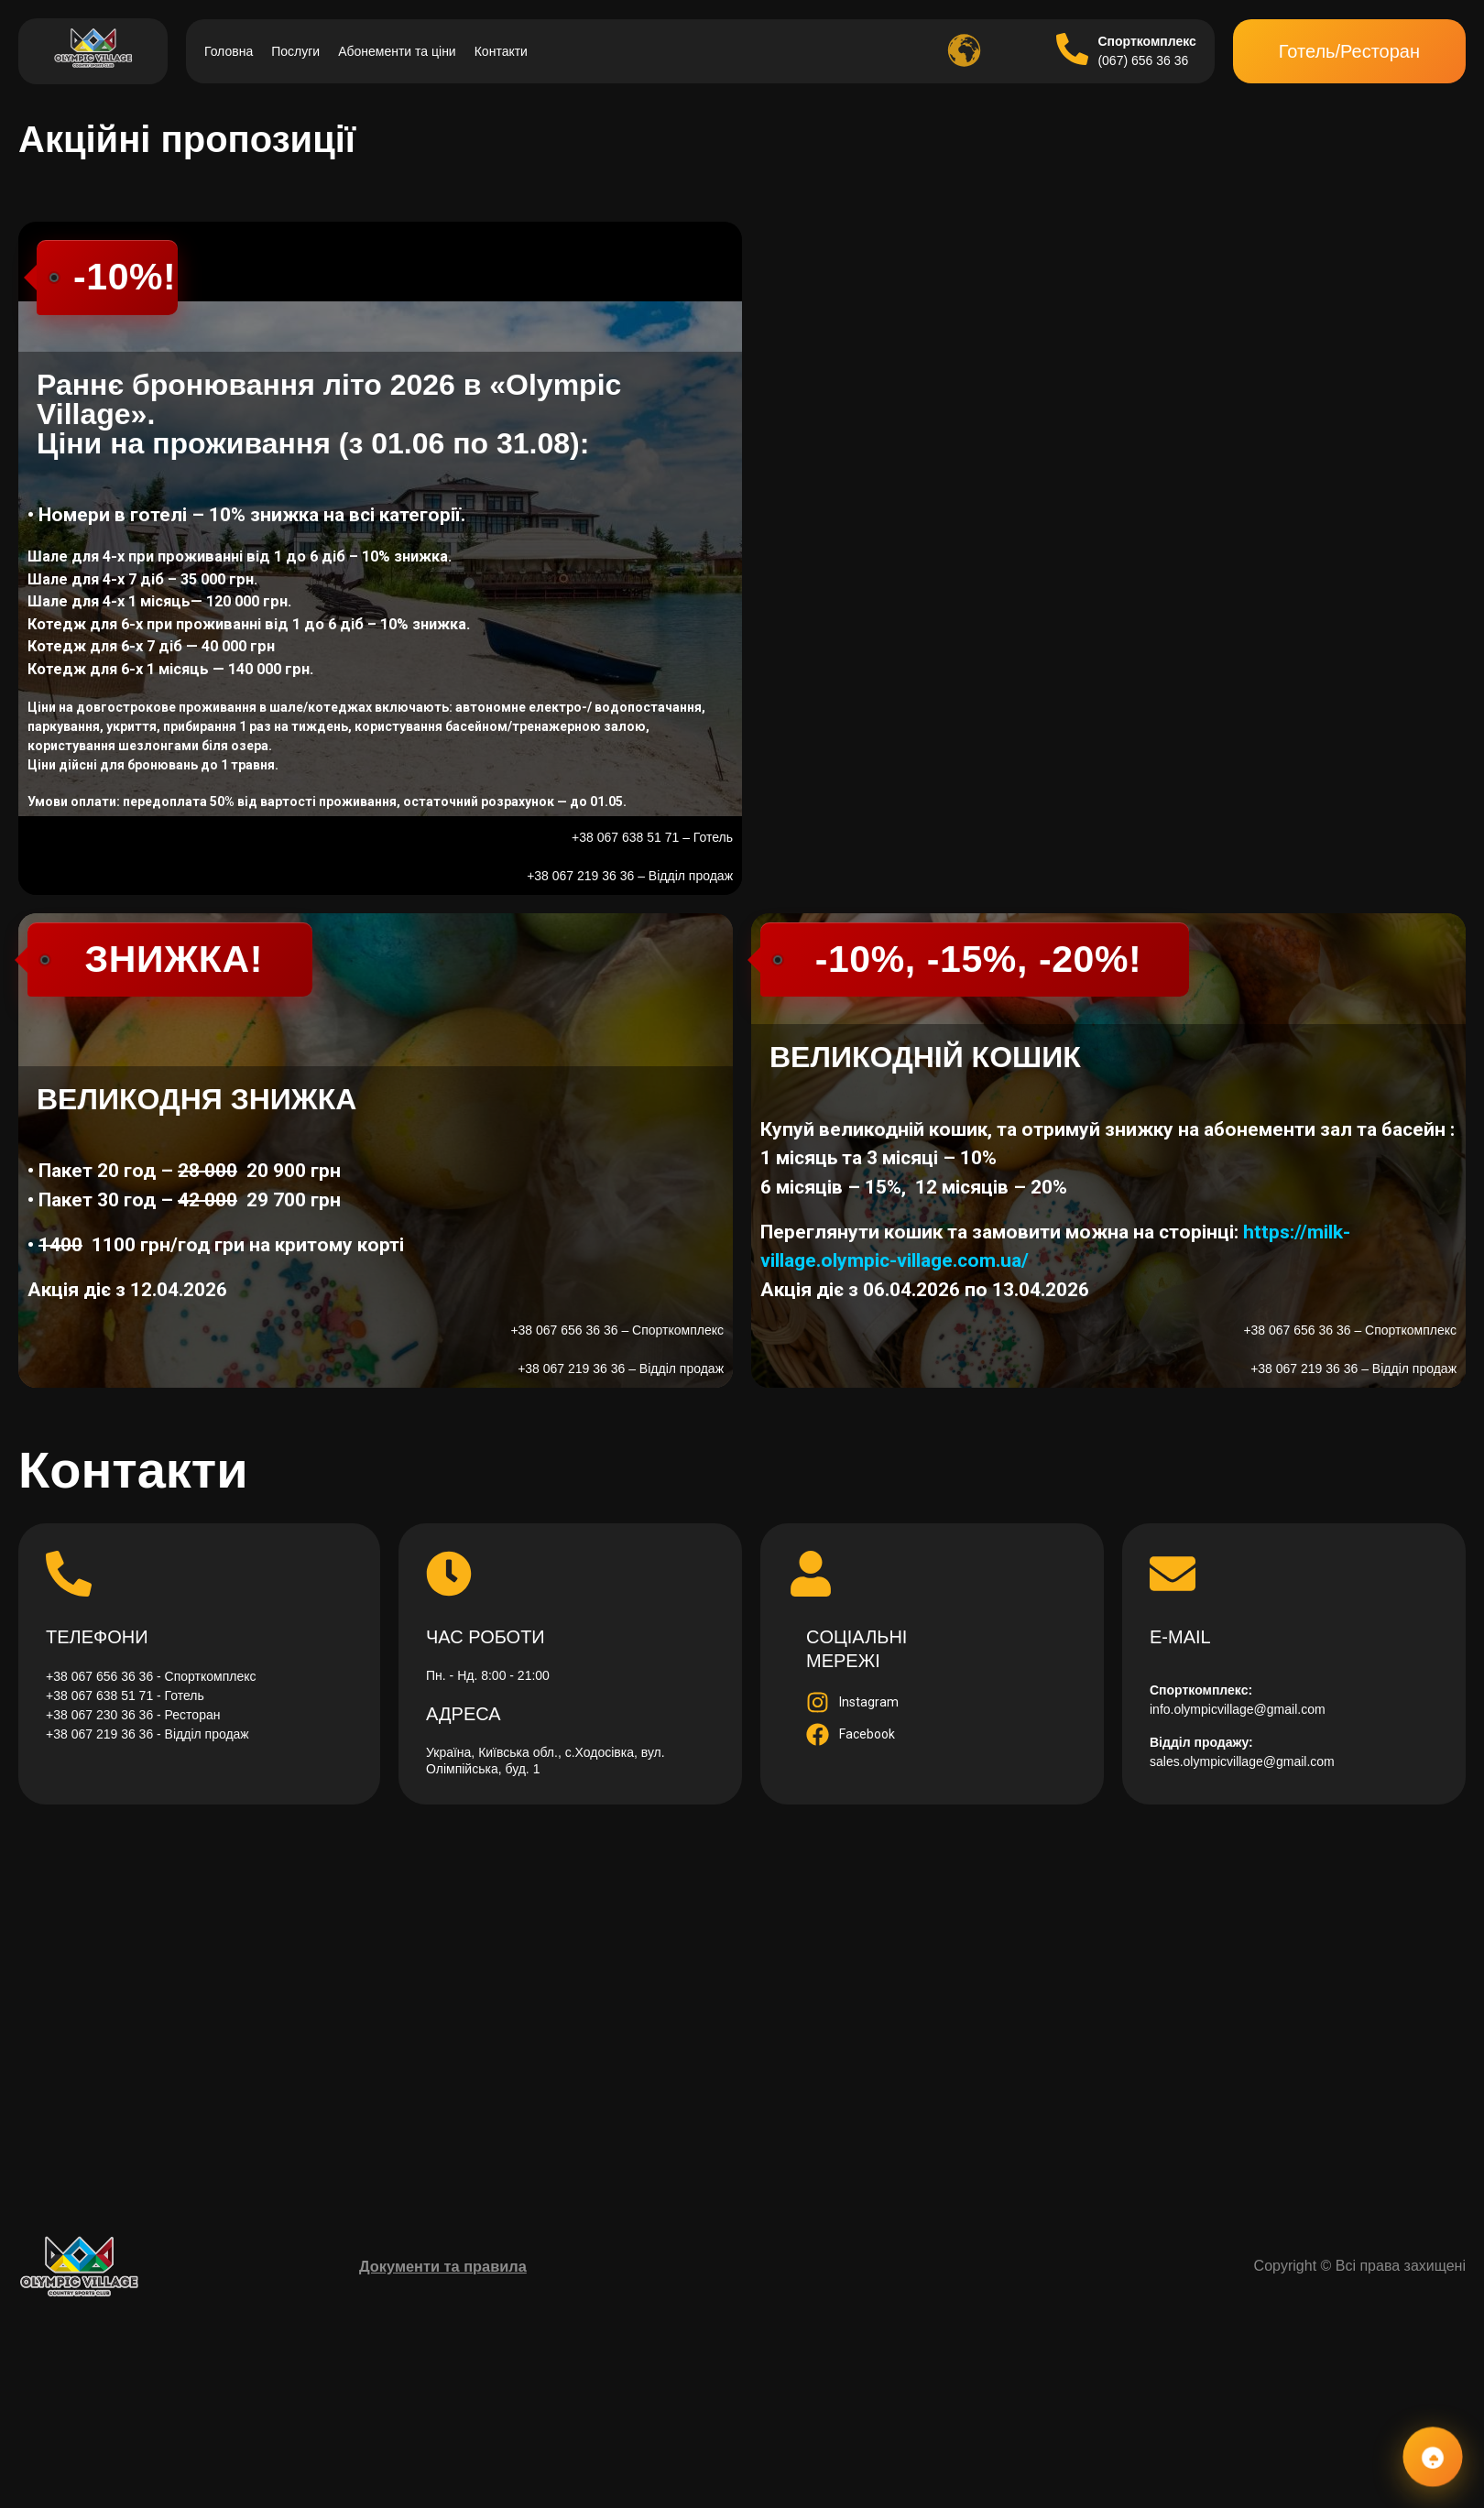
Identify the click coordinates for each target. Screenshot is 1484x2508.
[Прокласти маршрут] (742, 2006)
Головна (228, 51)
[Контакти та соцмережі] (1432, 2456)
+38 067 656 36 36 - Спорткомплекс (151, 1676)
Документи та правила (443, 2266)
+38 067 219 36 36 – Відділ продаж (630, 875)
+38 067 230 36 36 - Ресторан (133, 1714)
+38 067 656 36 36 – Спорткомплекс (617, 1330)
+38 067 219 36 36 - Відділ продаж (147, 1734)
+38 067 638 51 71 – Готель (652, 837)
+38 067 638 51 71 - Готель (125, 1695)
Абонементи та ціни (397, 51)
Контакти (501, 51)
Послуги (295, 51)
